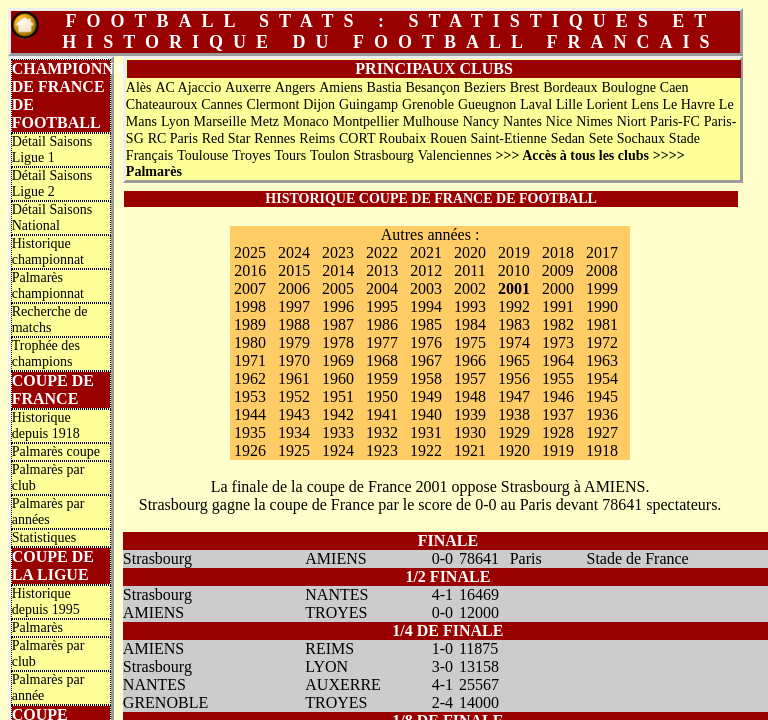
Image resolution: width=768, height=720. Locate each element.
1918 (602, 450)
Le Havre (688, 104)
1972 (602, 342)
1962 (250, 378)
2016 (250, 270)
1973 (558, 342)
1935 (250, 432)
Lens (644, 104)
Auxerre (248, 87)
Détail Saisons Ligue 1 (52, 149)
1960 (338, 378)
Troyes (251, 155)
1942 (338, 414)
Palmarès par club (48, 477)
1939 (470, 414)
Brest (525, 87)
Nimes (594, 121)
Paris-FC (675, 121)
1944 (250, 414)
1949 (426, 396)
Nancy (481, 121)
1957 (470, 378)
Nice (559, 121)
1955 (558, 378)
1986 (382, 324)
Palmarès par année (48, 687)
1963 (602, 360)
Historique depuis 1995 (46, 601)
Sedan (568, 138)
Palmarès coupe (56, 451)
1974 (514, 342)
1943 (294, 414)
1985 (426, 324)
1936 (602, 414)
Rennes (274, 138)
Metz (264, 121)
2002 (470, 288)
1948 (470, 396)
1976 (426, 342)
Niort (632, 121)
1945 (602, 396)
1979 (294, 342)
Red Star (226, 138)
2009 (558, 270)
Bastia (384, 87)
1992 (514, 306)
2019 (514, 252)
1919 (558, 450)
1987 (338, 324)
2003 (426, 288)
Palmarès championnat (48, 285)
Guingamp (368, 104)
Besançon (432, 87)
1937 (558, 414)
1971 (250, 360)
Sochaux (641, 138)
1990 (602, 306)
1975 (470, 342)
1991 (558, 306)
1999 (602, 288)
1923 (382, 450)
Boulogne (628, 87)
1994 (426, 306)
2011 (469, 270)
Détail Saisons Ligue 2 (52, 183)
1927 (602, 432)
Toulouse (202, 155)
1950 (382, 396)
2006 (294, 288)
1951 (338, 396)
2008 (602, 270)
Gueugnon (487, 104)
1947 (514, 396)
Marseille (220, 121)
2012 (426, 270)
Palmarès (37, 627)
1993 (470, 306)
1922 (426, 450)
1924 (338, 450)
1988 (294, 324)
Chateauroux (162, 104)
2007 (250, 288)
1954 (602, 378)
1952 (294, 396)
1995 (382, 306)
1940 (426, 414)
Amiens (341, 87)
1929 (514, 432)
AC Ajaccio (188, 87)
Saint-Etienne (509, 138)
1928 (558, 432)
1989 (250, 324)
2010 (514, 270)
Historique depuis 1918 (46, 425)
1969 (338, 360)
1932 (382, 432)
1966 (470, 360)
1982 (558, 324)
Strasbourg (383, 155)
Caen (674, 87)
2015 (294, 270)
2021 (426, 252)
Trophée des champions (46, 353)
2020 (470, 252)
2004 (382, 288)
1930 (470, 432)
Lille (569, 104)
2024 (294, 252)
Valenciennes (455, 155)
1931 (426, 432)
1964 (558, 360)
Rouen (448, 138)
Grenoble (428, 104)
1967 (426, 360)
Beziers (485, 87)
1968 (382, 360)
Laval (536, 104)
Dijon (319, 104)
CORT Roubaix (382, 138)
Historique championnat (48, 251)
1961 (294, 378)
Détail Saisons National (52, 217)
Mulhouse (431, 121)
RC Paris (173, 138)
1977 (382, 342)
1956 (514, 378)
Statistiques (44, 537)
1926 (250, 450)
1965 (514, 360)
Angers (295, 87)
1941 (382, 414)
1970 (294, 360)
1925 (294, 450)
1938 (514, 414)
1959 (382, 378)
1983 (514, 324)
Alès (139, 87)
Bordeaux (570, 87)
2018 (558, 252)
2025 (250, 252)
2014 (338, 270)
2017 (602, 252)
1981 (602, 324)
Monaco (306, 121)
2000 (558, 288)
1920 (514, 450)
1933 (338, 432)
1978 (338, 342)
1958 (426, 378)
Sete (601, 138)
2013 (382, 270)
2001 (514, 288)
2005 (338, 288)
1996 (338, 306)
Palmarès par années (48, 511)
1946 (558, 396)
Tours (291, 155)
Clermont (272, 104)
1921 (470, 450)
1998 (250, 306)
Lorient (606, 104)
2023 (338, 252)
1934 (294, 432)
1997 (294, 306)
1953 (250, 396)
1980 (250, 342)
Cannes (221, 104)
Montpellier (366, 121)
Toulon (329, 155)
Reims (317, 138)
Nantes (522, 121)
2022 (382, 252)
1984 (470, 324)
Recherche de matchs (50, 319)
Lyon (175, 121)
